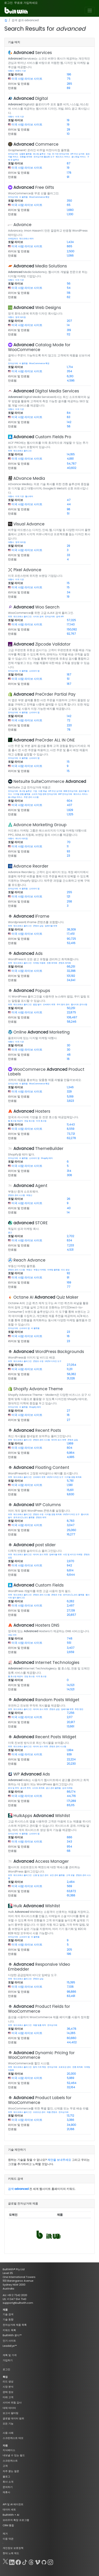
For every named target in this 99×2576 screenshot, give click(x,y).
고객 (5, 2466)
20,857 (71, 1615)
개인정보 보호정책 (13, 2548)
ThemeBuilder (38, 1148)
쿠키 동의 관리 (63, 1004)
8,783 (70, 1521)
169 (69, 1282)
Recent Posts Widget (44, 1737)
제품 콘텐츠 (52, 2112)
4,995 (70, 1457)
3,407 (71, 1648)
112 (68, 334)
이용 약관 (8, 2539)
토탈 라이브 (15, 74)
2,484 (71, 1882)
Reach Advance (29, 1260)
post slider (34, 1545)
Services (32, 52)
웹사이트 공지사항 (79, 1004)
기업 (49, 153)
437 (69, 805)
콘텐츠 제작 (41, 1517)
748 (69, 1638)
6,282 (70, 1601)
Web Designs (37, 307)
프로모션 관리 (65, 2067)
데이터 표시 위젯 (59, 1439)
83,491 (71, 1996)
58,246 (71, 1022)
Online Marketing (41, 1032)
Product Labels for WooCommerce (39, 2100)
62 (68, 297)
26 (68, 1199)
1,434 (70, 242)
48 (69, 1055)
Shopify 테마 (47, 1158)
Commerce (35, 144)
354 (69, 371)
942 (69, 1565)
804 (69, 1448)
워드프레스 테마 (26, 238)
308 (69, 1175)
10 (68, 134)
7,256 (70, 1713)
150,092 (72, 629)
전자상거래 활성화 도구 (44, 156)
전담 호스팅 (29, 1120)
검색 (18, 2189)
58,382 (71, 1374)
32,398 (71, 971)
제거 (5, 2533)
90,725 (71, 939)
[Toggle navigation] (90, 10)
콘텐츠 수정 (38, 1361)
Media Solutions (40, 266)
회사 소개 (8, 2481)
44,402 (72, 2042)
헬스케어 (29, 496)
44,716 (71, 1796)
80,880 (71, 2038)
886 (69, 1837)
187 (69, 674)
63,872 (71, 1891)
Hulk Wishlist (36, 1906)
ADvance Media (29, 478)
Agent (30, 1185)
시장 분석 (8, 2386)
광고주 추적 (25, 1788)
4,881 (70, 459)
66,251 (71, 967)
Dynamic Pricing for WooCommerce (41, 2055)
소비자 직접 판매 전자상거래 (44, 794)
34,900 (71, 2125)
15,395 (71, 1982)
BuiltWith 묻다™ (12, 2335)
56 (68, 284)
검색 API (60, 616)
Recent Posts (37, 1430)
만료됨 (12, 88)
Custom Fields (38, 1585)
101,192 (71, 976)
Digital (30, 98)
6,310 (70, 376)
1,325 (70, 814)
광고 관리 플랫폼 (53, 1788)
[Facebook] (18, 2561)
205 (69, 1950)
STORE (30, 1223)
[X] (5, 2561)
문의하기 (8, 2487)
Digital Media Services (46, 391)
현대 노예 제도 (11, 2553)
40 (69, 1208)
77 (68, 1287)
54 (69, 288)
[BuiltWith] (16, 10)
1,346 (70, 1087)
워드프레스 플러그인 (22, 450)
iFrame (31, 916)
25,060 (71, 1530)
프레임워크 (13, 238)
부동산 (29, 1195)
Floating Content (41, 1467)
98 (68, 509)
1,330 (70, 214)
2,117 (70, 1717)
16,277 (71, 1534)
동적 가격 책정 (39, 2067)
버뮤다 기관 (20, 70)
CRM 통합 (8, 2525)
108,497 (72, 1017)
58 (68, 426)
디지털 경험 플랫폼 (22, 794)
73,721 (71, 1134)
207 (69, 321)
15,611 (70, 1490)
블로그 (6, 2476)
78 (68, 730)
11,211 (70, 1369)
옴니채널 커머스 (78, 156)
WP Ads (31, 1774)
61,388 (71, 1895)
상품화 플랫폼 (25, 153)
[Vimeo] (37, 2561)
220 (69, 725)
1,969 (70, 1443)
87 (68, 163)
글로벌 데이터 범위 (13, 2418)
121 (68, 896)
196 (69, 74)
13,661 (70, 1726)
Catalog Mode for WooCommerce (39, 347)
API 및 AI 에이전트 (13, 2504)
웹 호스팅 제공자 (15, 1120)
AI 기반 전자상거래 (61, 153)
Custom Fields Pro (42, 437)
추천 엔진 (79, 1709)
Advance (22, 224)
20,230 (71, 1764)
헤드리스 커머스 (63, 156)
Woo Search (36, 607)
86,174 (71, 1792)
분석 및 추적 (13, 1788)
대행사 (11, 70)
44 (69, 504)
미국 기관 (19, 116)
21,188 (70, 2129)
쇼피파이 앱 (34, 670)
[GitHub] (44, 2561)
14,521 (71, 1685)
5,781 (70, 1481)
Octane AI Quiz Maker (45, 1297)
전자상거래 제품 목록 (15, 2325)
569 (69, 1886)
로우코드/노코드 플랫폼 (24, 1517)
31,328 (71, 1378)
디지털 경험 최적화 (73, 1477)
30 (68, 1045)
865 (69, 246)
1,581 (70, 1485)
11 (68, 846)
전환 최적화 (52, 962)
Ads (28, 953)
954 (69, 1847)
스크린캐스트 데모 (13, 2438)
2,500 (70, 251)
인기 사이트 (9, 2340)
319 (69, 330)
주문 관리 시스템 (31, 797)
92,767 (71, 634)
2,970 (70, 1561)
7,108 (70, 1987)
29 (68, 129)
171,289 (71, 1801)
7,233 (70, 1245)
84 (69, 413)
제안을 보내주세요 (59, 2160)
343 (69, 1842)
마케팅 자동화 (39, 962)
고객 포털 (70, 1875)
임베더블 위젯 (51, 925)
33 (68, 555)
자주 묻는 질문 (11, 2471)
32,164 (71, 2087)
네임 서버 (12, 1634)
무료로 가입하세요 (26, 3)
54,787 (71, 464)
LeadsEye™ (10, 2346)
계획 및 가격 (10, 2355)
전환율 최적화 (26, 156)
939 (69, 1754)
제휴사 (6, 2492)
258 (69, 901)
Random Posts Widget (46, 1700)
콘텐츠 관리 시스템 (16, 1195)
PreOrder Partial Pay (44, 694)
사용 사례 (8, 2433)
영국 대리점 (20, 317)
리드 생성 (65, 1269)
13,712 (70, 2116)
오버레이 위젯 (49, 1004)
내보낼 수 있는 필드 (14, 2455)
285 (69, 84)
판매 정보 (8, 2392)
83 (68, 417)
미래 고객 (8, 2397)
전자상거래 (13, 153)
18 (68, 1059)
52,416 (71, 943)
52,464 (71, 2083)
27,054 (71, 1365)
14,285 (71, 2033)
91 (68, 177)
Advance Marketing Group (39, 825)
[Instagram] (50, 2561)
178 (69, 173)
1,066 (70, 256)
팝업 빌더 (37, 1004)
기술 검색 (8, 2314)
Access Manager (41, 1861)
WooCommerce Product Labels (46, 1071)
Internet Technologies (46, 1662)
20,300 (71, 2074)
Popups (31, 990)
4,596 (71, 380)
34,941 (71, 980)
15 (68, 583)
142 (69, 422)
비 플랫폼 (23, 197)
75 (68, 79)
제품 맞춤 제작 (39, 2025)
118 (68, 293)
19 (68, 120)
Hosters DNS (36, 1625)
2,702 (70, 1236)
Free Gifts (33, 187)
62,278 (71, 1138)
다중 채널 (42, 791)
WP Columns (37, 1505)
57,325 (71, 620)
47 (69, 500)
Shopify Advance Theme (38, 1389)
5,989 (70, 2078)
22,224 (71, 1759)
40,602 (71, 468)
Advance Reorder (30, 866)
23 (68, 856)
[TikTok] (24, 2561)
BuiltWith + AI (11, 2515)
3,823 (70, 1101)
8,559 (70, 1129)
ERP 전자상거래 (65, 794)
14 (68, 325)
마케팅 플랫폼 (53, 1269)
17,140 (71, 624)
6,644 (71, 1575)
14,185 (71, 454)
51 (68, 513)
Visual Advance (28, 524)
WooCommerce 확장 (39, 197)
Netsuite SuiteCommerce (49, 781)
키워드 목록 (9, 2330)
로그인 (8, 3)
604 (69, 801)
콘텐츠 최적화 (65, 962)
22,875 (71, 1012)
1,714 (70, 367)
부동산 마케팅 (40, 1269)
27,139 (71, 1610)
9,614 (70, 1570)
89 (68, 88)
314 (69, 1171)
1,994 (70, 1750)
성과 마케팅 (67, 1788)
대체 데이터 (9, 2408)
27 (68, 1411)
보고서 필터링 (10, 2413)
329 (69, 1091)
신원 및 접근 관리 (41, 1875)
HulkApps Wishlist (41, 1815)
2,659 (70, 1652)
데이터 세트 (9, 2509)
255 (69, 892)
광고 (10, 1232)
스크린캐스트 (10, 2460)
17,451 (71, 934)
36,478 (71, 2029)
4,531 (70, 1250)
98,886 (71, 1992)
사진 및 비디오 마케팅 (73, 1554)
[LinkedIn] (11, 2561)
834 (69, 1240)
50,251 (71, 1008)
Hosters (31, 1111)
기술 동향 (8, 2319)
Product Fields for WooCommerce (39, 2009)
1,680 (70, 210)
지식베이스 (9, 2450)
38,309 (71, 929)
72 (68, 720)
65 (68, 205)
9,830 (70, 1494)
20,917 (71, 1722)
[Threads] (31, 2561)
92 (68, 1273)
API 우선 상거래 (77, 153)
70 (68, 842)
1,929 (70, 810)
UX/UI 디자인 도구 (53, 1361)
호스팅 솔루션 (39, 153)
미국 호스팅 (41, 1120)
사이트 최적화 (38, 1788)
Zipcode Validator (42, 644)
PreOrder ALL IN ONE (44, 740)
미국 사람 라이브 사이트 (27, 79)
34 (68, 592)
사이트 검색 (38, 616)
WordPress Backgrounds (48, 1351)
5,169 (70, 1096)
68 (68, 1851)
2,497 (70, 1605)
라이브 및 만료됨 (18, 84)
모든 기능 (8, 2423)
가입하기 (8, 2360)
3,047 (71, 1525)
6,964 (71, 1453)
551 (69, 1643)
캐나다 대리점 (21, 838)
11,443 (71, 1124)
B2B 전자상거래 (71, 791)
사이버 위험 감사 (12, 2402)
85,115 (71, 1805)
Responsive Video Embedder (39, 1966)
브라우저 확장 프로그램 (16, 2520)
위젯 (10, 450)
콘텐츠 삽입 (38, 925)
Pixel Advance (27, 570)
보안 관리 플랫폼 (57, 1875)
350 (69, 201)
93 (68, 851)
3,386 (70, 2120)
